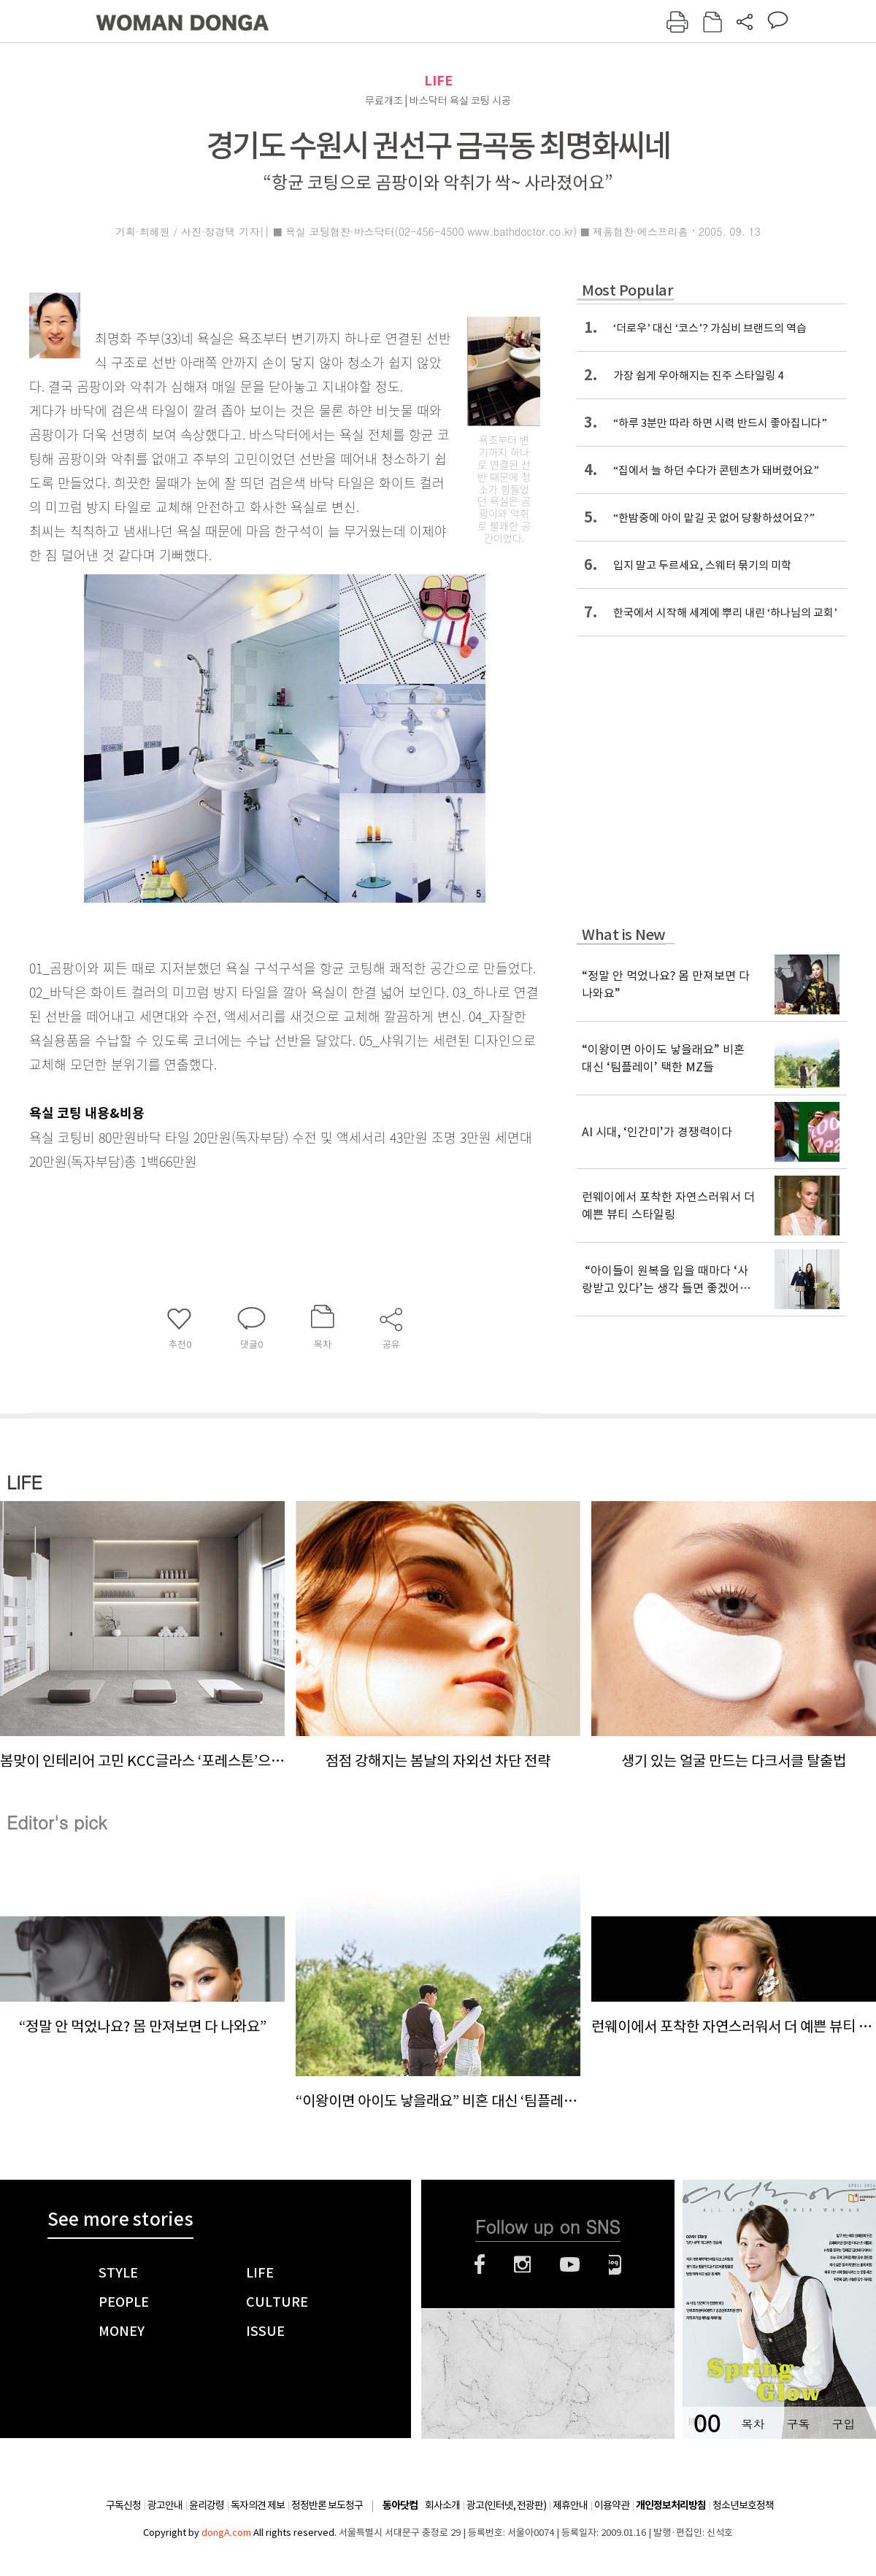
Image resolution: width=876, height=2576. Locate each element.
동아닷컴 (400, 2505)
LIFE (438, 80)
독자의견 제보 (258, 2505)
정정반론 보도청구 (327, 2505)
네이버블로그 (615, 2264)
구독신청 (123, 2505)
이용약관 (611, 2505)
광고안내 (164, 2505)
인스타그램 (522, 2264)
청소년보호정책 (743, 2505)
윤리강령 (206, 2505)
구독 (798, 2423)
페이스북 (479, 2264)
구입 (843, 2423)
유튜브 (570, 2264)
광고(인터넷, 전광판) (506, 2505)
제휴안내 (570, 2505)
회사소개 (442, 2505)
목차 (752, 2423)
